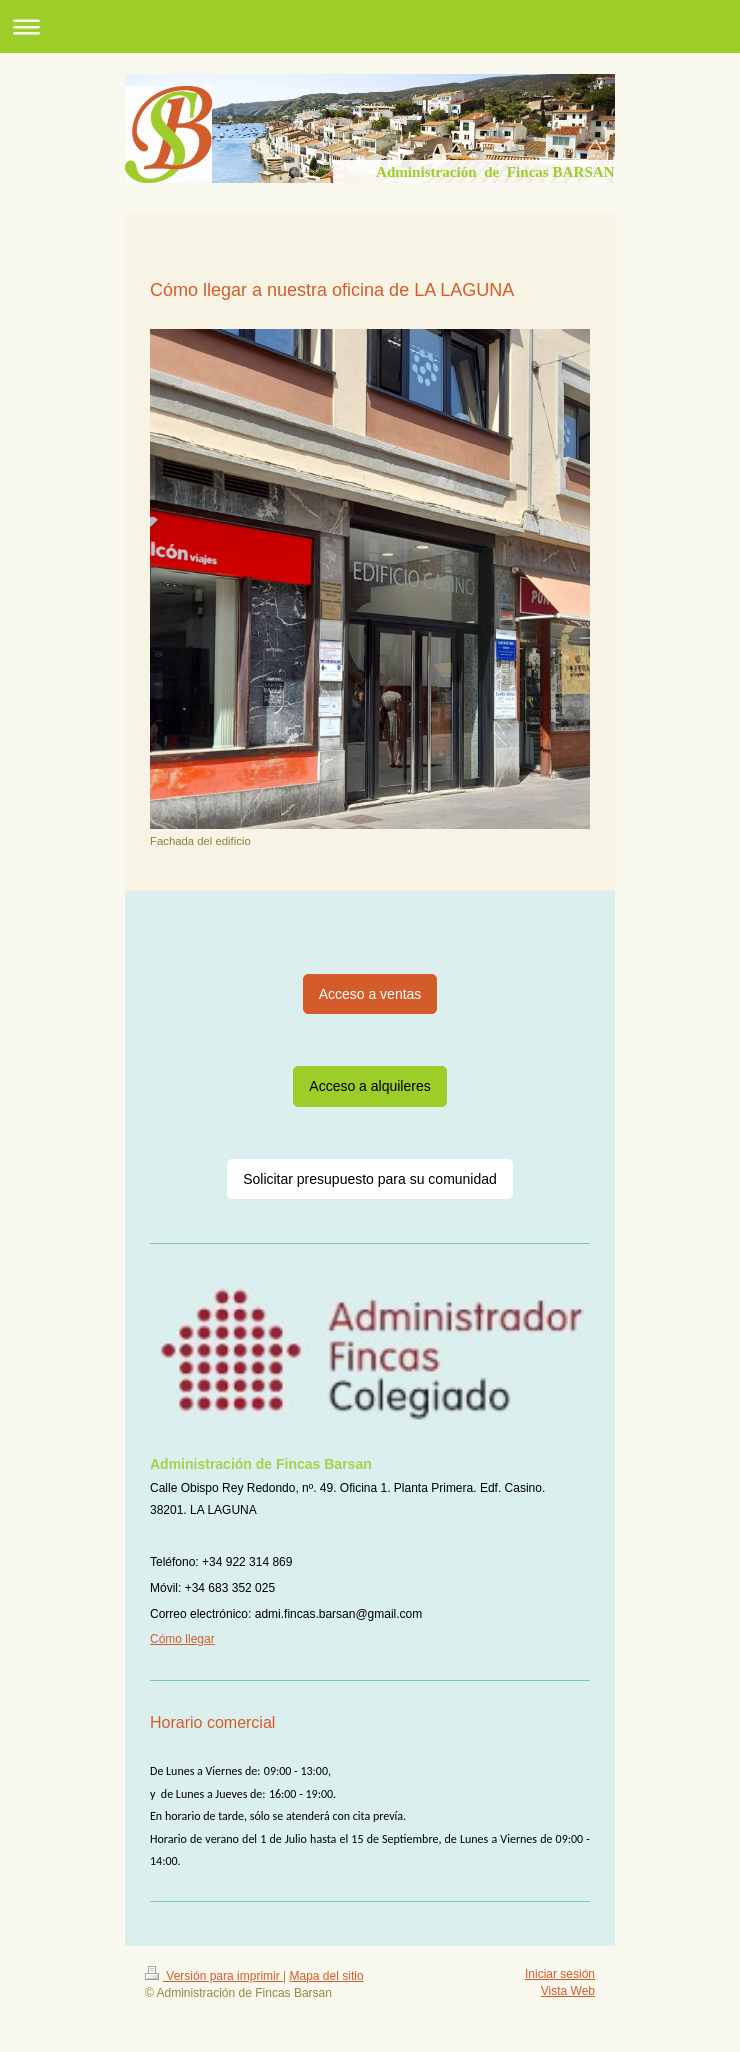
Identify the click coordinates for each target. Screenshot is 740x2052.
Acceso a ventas (370, 994)
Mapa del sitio (327, 1976)
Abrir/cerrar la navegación (370, 26)
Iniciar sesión (560, 1974)
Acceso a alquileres (369, 1086)
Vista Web (568, 1991)
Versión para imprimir (214, 1976)
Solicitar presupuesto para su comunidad (370, 1179)
